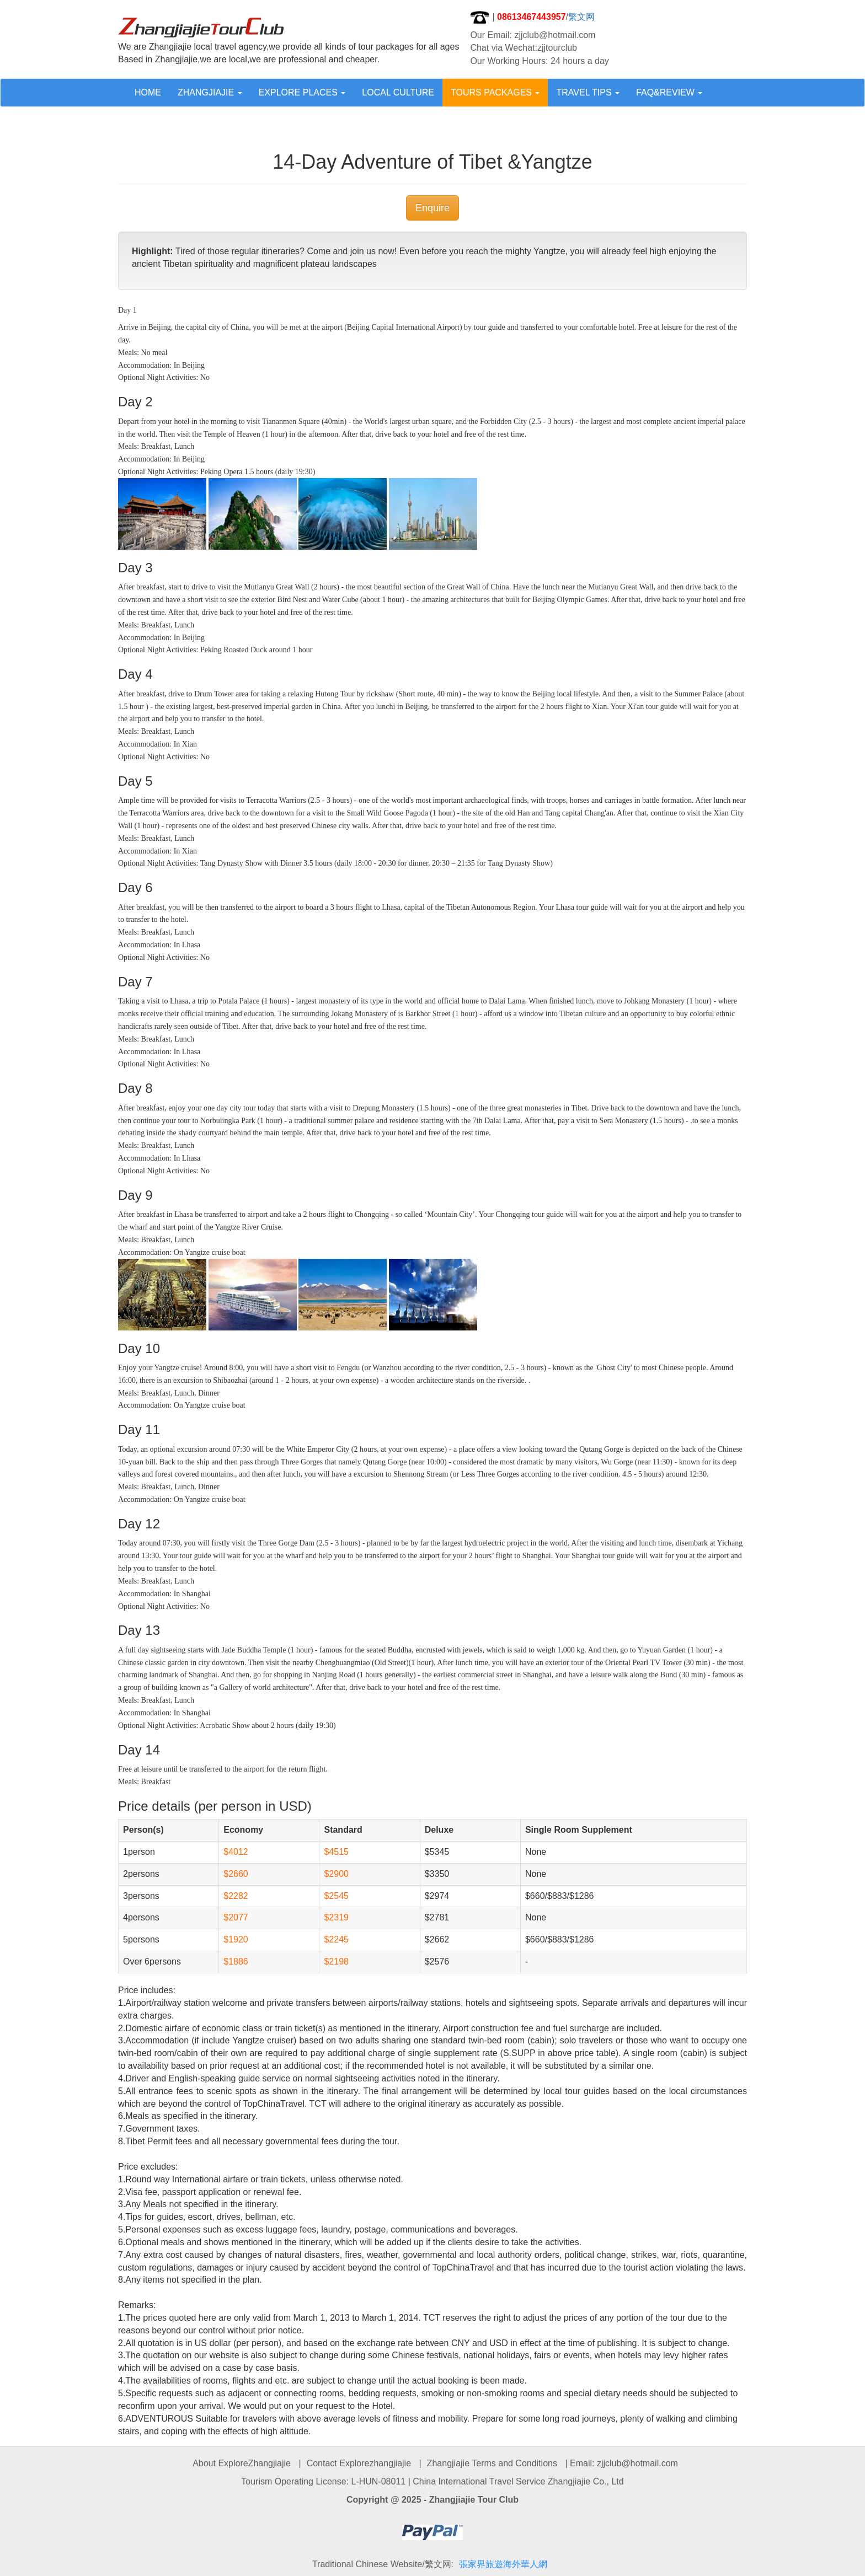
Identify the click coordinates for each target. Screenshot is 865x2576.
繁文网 (581, 17)
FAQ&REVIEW (669, 92)
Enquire (432, 207)
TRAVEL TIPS (588, 92)
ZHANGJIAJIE (210, 92)
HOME (148, 92)
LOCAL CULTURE (398, 92)
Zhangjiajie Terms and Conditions (492, 2463)
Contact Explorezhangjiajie (359, 2463)
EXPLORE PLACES (302, 92)
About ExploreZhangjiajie (242, 2463)
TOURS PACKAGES (495, 92)
